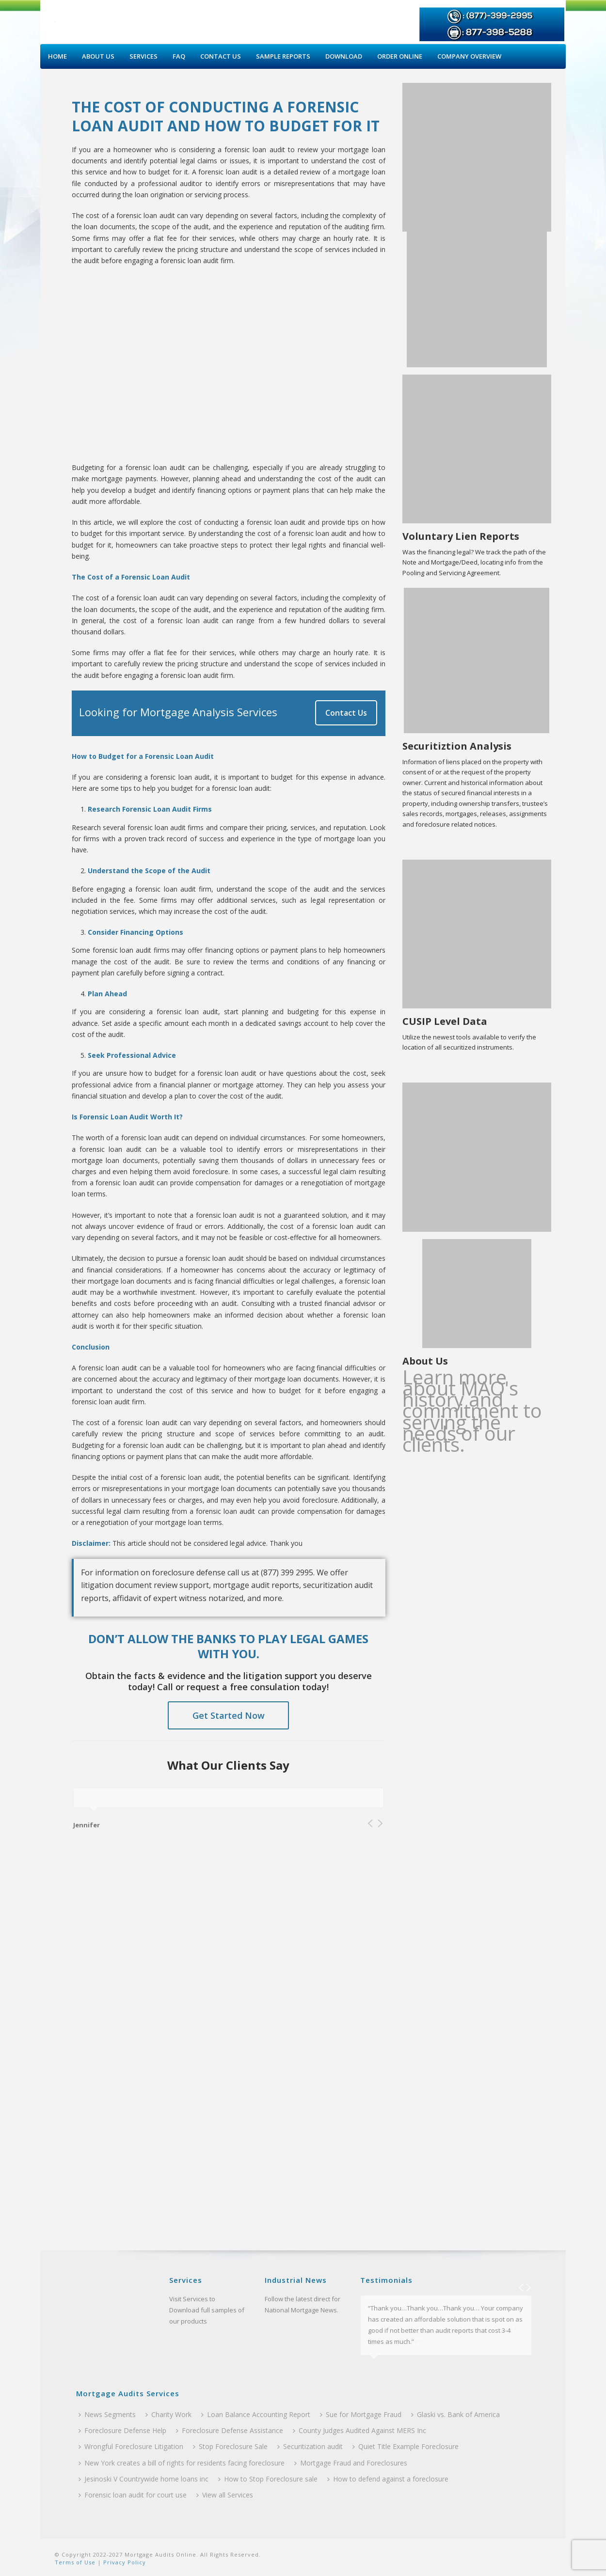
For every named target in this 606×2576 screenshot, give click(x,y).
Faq (179, 56)
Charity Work (168, 2414)
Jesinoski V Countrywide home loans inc (143, 2478)
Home (57, 56)
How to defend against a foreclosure (387, 2478)
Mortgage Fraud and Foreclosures (350, 2462)
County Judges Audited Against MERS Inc (359, 2430)
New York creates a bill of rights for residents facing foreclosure (182, 2462)
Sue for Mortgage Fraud (360, 2414)
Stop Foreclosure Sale (230, 2446)
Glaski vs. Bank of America (455, 2414)
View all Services (224, 2494)
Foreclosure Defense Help (122, 2430)
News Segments (107, 2414)
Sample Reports (283, 56)
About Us (98, 56)
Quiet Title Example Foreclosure (405, 2446)
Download (343, 56)
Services (143, 56)
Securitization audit (310, 2446)
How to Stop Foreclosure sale (268, 2478)
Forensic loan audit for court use (133, 2494)
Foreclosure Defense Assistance (229, 2430)
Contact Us (220, 56)
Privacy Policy (123, 2562)
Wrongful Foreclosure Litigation (131, 2446)
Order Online (399, 56)
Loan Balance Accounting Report (255, 2414)
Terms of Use (75, 2562)
